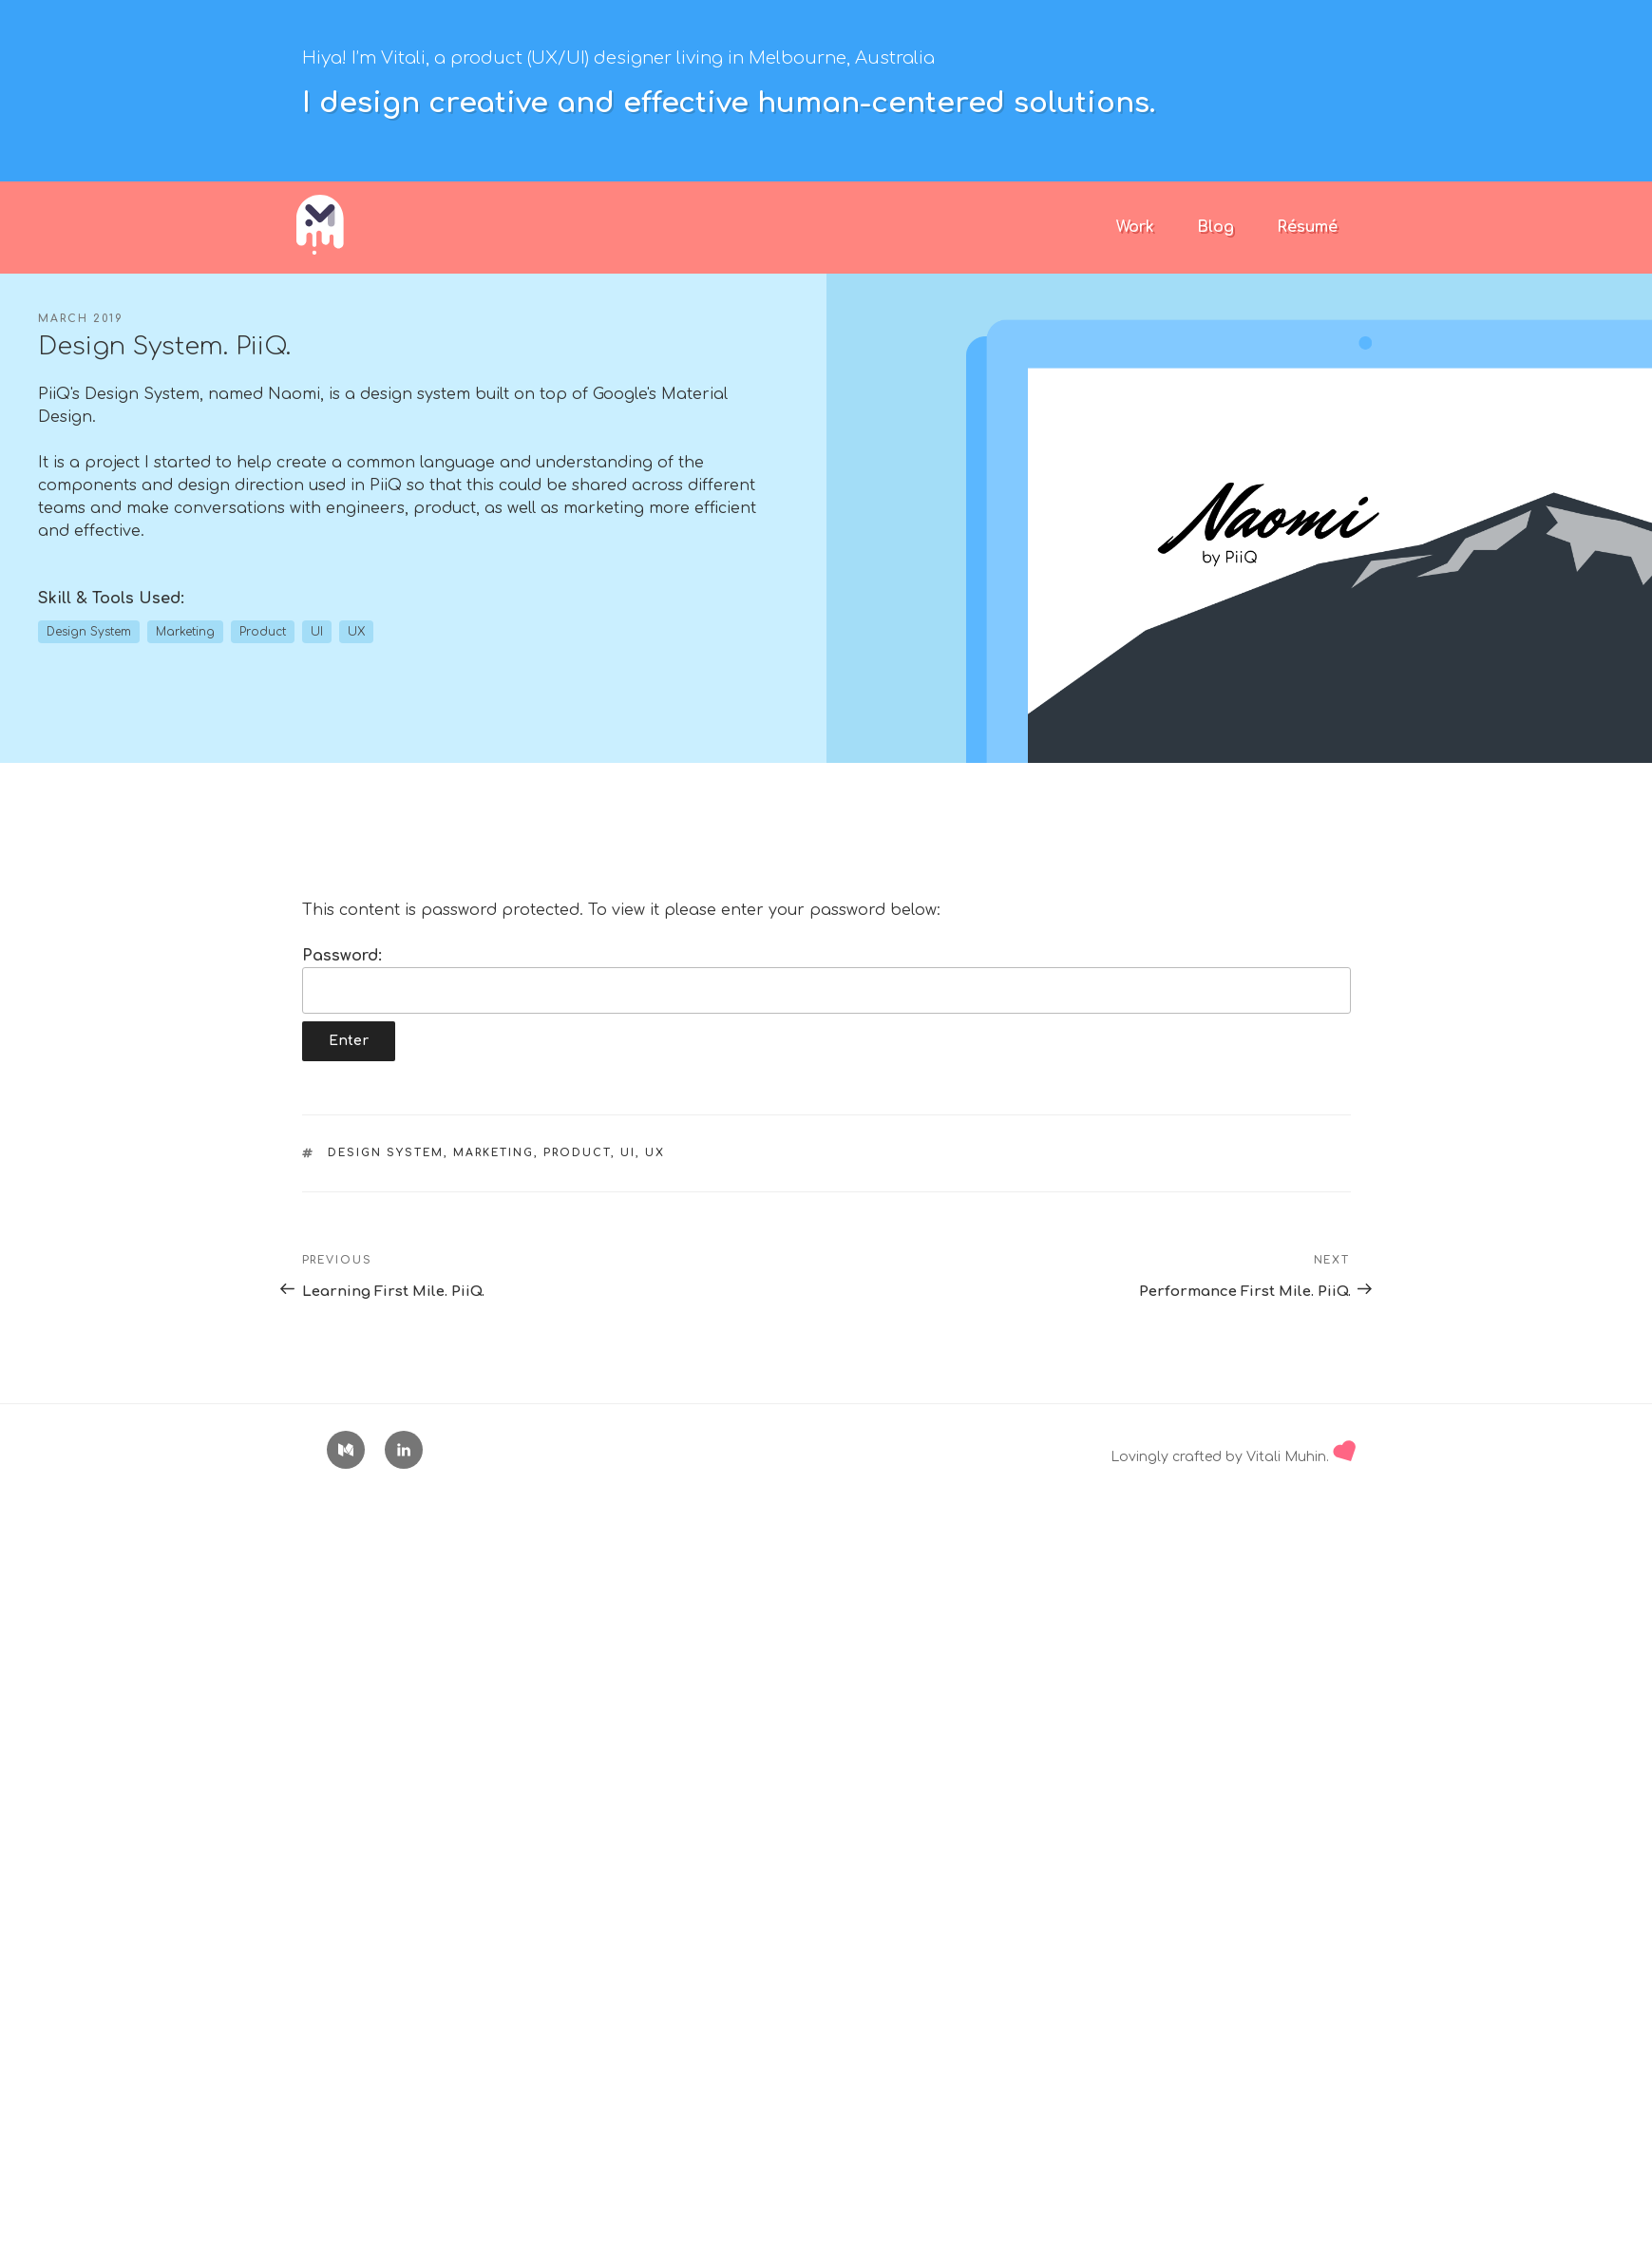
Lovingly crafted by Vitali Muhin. (1233, 1457)
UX (655, 1153)
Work (1135, 227)
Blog (1215, 227)
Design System (386, 1153)
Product (577, 1153)
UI (628, 1153)
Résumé (1307, 227)
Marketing (493, 1153)
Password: (826, 980)
